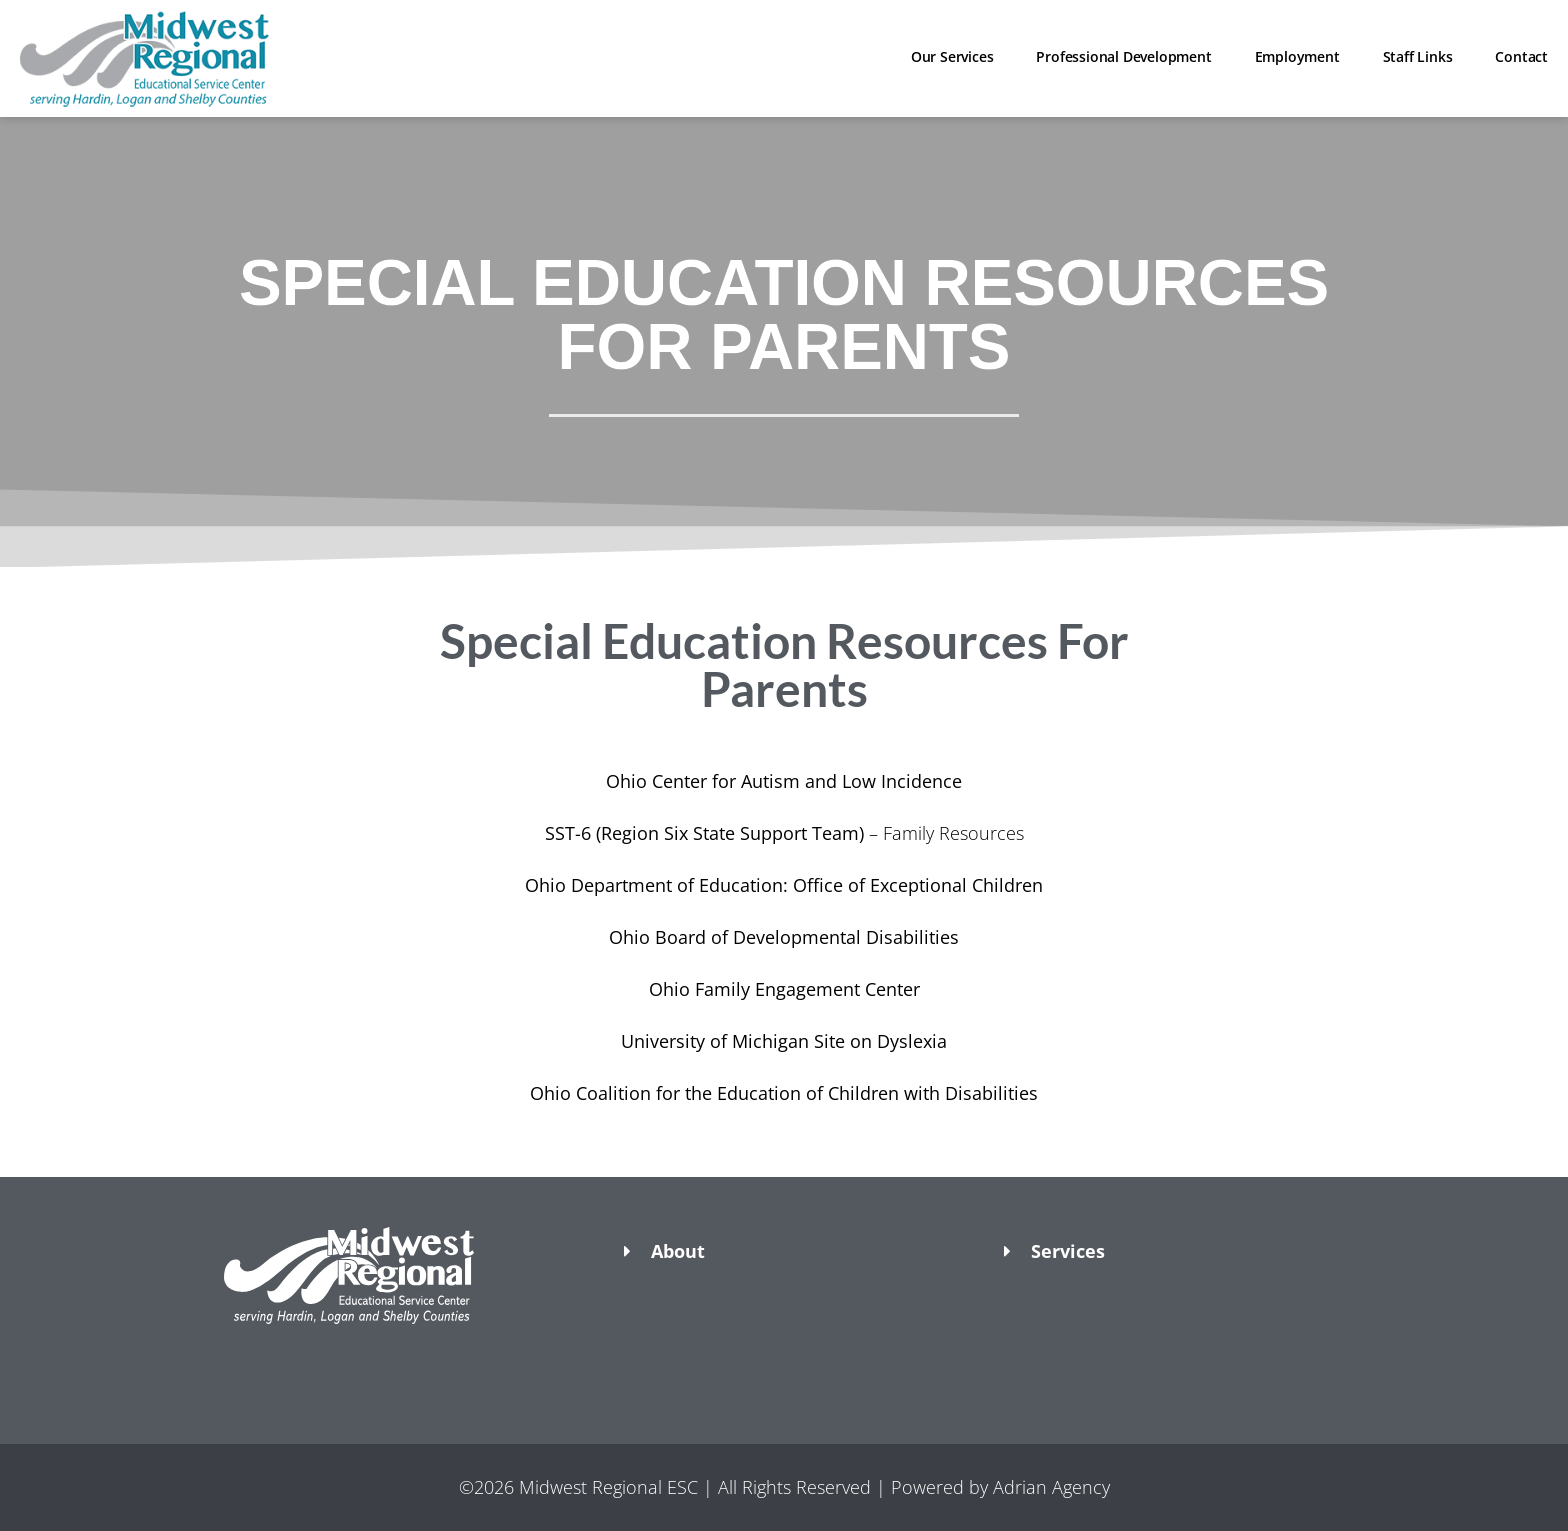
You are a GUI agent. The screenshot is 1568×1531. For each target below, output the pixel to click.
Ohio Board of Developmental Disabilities (784, 937)
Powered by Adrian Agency (1000, 1487)
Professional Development (1123, 56)
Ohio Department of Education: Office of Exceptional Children (784, 885)
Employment (1297, 56)
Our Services (952, 56)
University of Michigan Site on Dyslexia (784, 1041)
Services (1068, 1251)
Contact (1521, 56)
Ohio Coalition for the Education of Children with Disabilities (784, 1093)
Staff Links (1418, 56)
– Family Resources (784, 833)
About (678, 1251)
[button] (404, 1359)
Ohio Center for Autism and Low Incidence (784, 781)
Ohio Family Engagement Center (784, 989)
